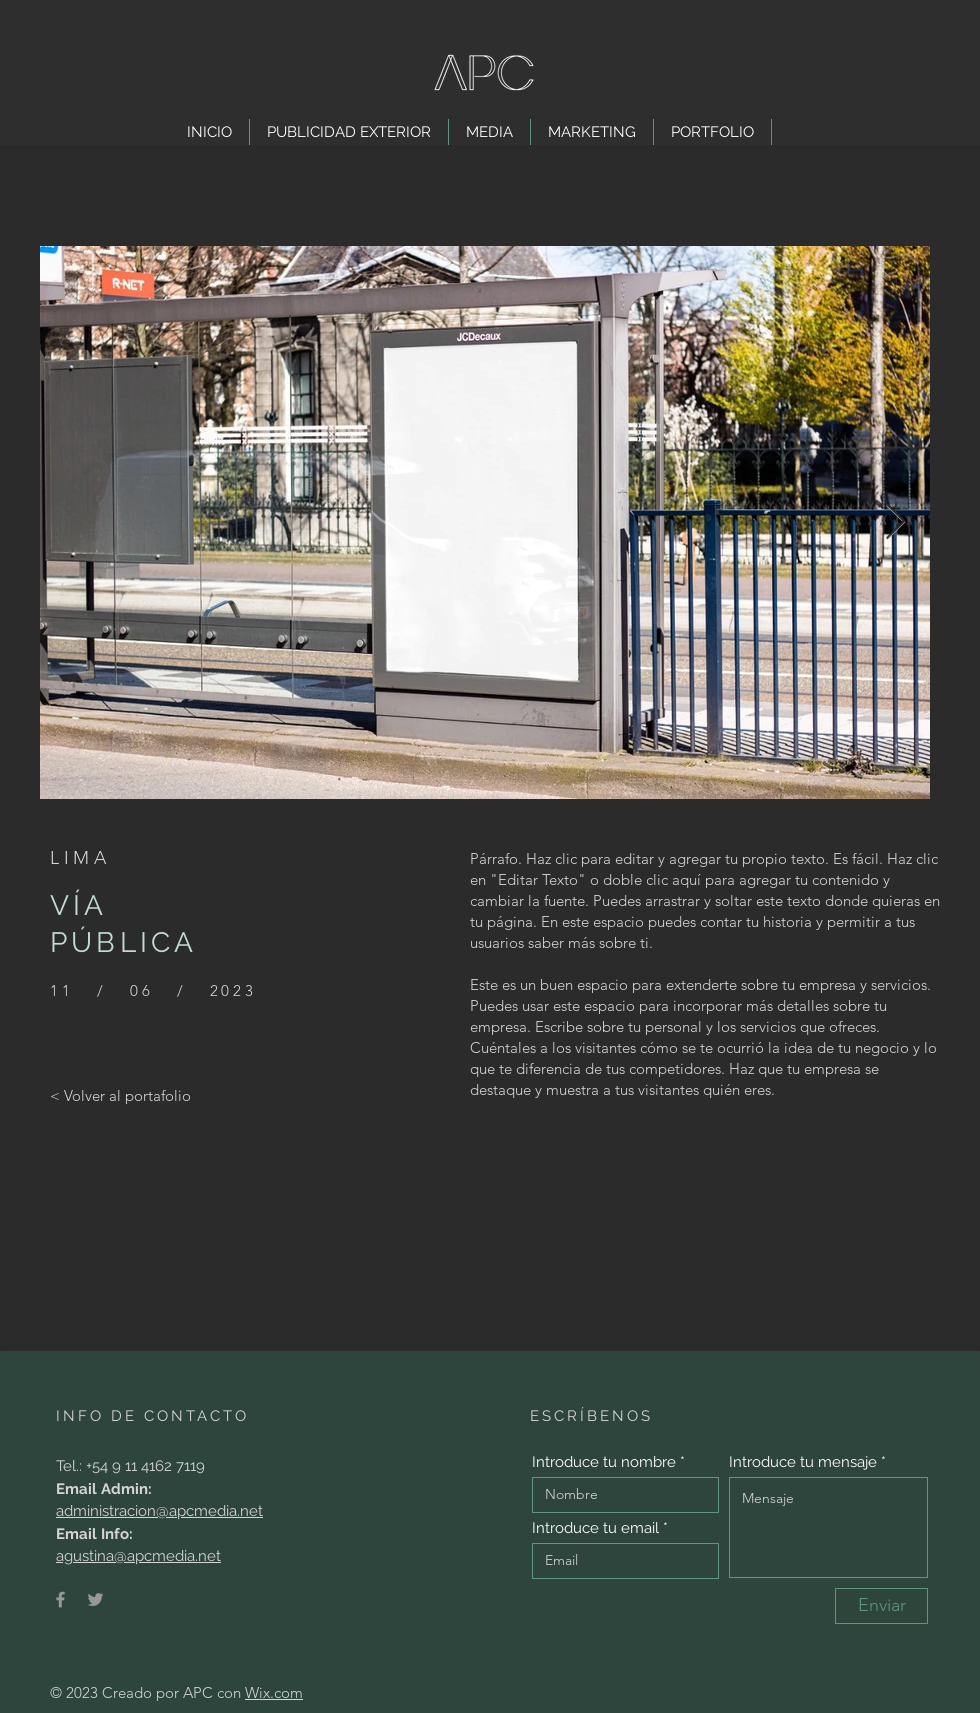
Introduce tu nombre (604, 1462)
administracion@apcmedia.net (159, 1511)
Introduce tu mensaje (803, 1462)
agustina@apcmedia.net (138, 1556)
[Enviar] (881, 1606)
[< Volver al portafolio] (120, 1095)
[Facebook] (60, 1599)
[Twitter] (95, 1599)
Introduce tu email (595, 1528)
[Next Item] (895, 522)
